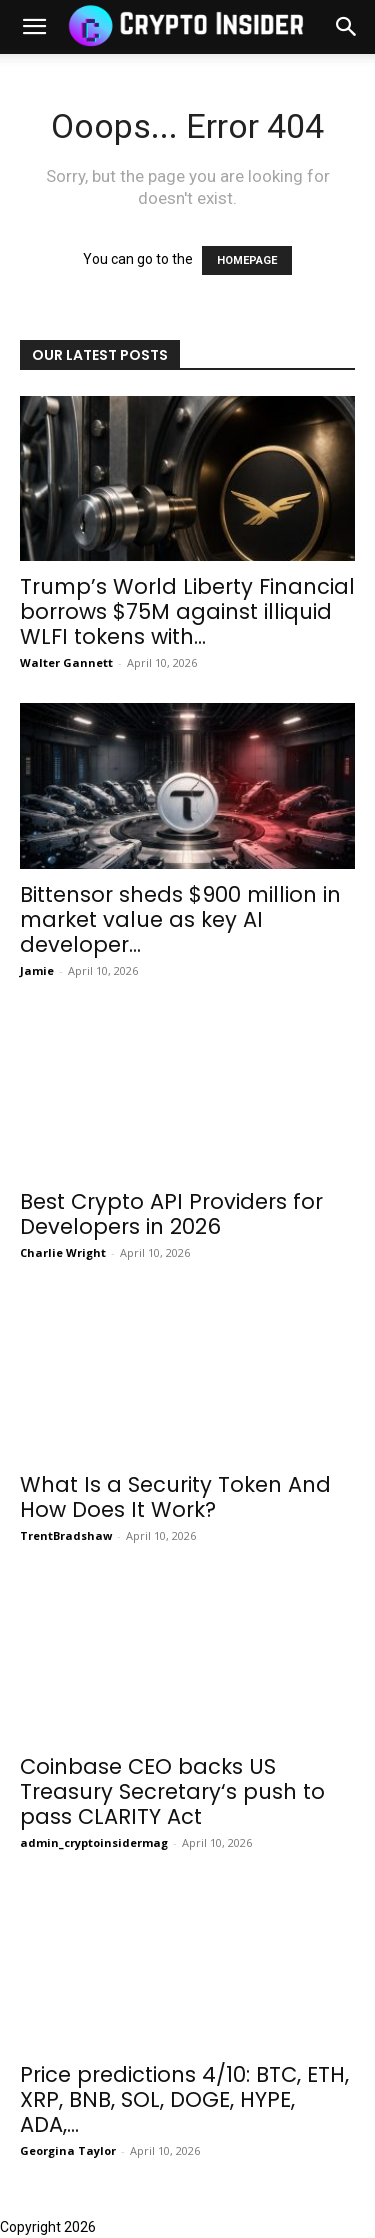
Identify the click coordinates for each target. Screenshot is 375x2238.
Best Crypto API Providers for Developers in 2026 (171, 1214)
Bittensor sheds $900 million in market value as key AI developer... (180, 919)
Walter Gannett (66, 662)
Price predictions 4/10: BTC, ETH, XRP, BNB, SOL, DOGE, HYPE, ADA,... (184, 2099)
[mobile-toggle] (34, 27)
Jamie (37, 970)
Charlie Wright (63, 1252)
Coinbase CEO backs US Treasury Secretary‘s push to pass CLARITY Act (172, 1791)
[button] (347, 27)
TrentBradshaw (66, 1535)
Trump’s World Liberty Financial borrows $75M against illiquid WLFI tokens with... (187, 611)
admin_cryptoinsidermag (94, 1842)
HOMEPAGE (247, 260)
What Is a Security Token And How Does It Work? (175, 1497)
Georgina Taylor (68, 2150)
